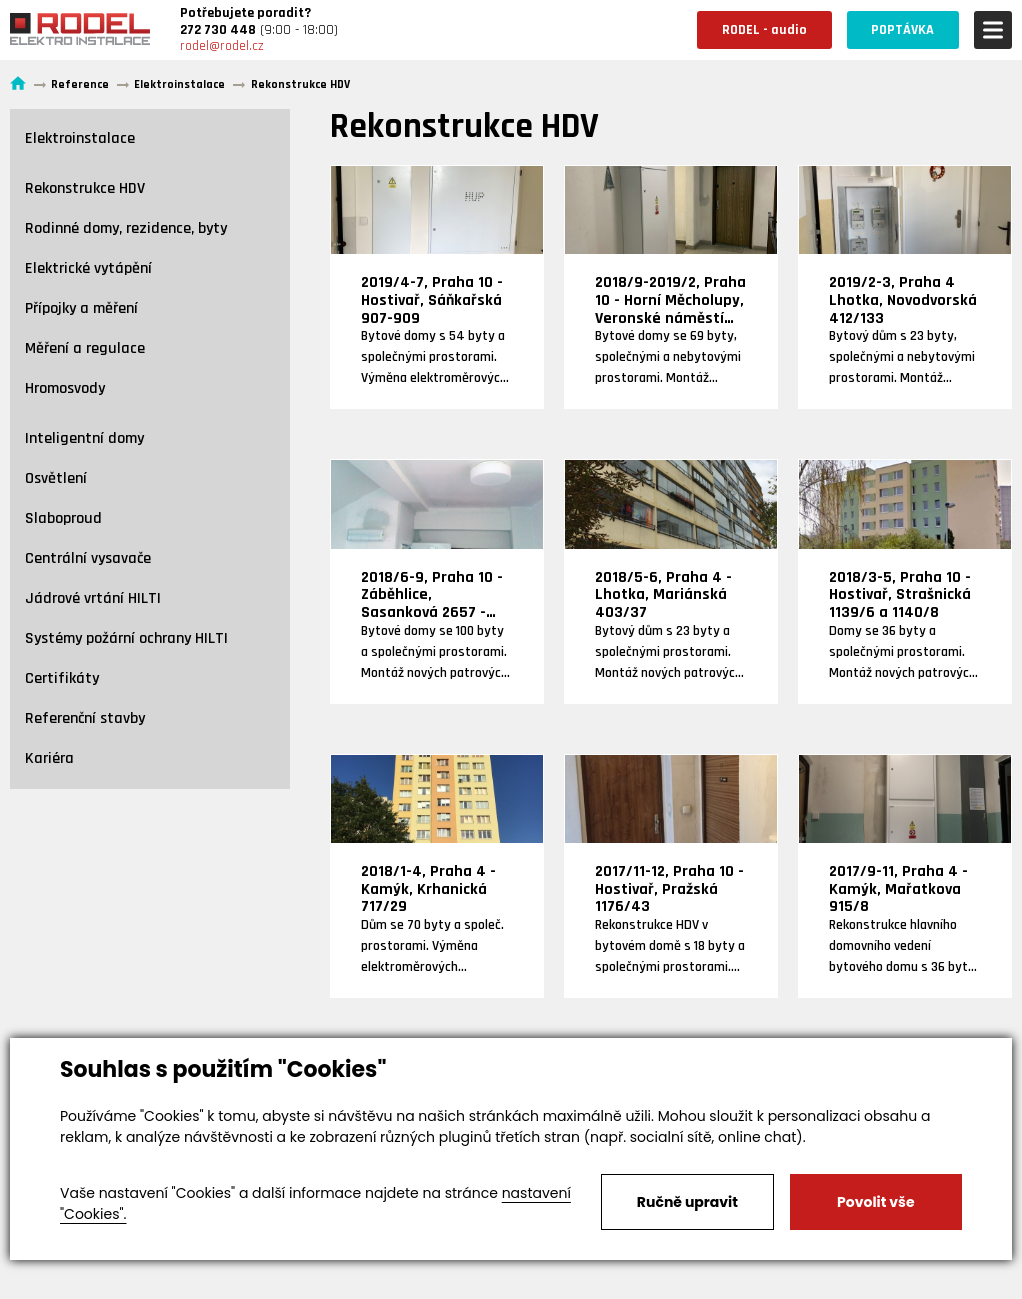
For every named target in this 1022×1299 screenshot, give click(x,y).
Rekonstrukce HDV (85, 188)
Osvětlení (56, 478)
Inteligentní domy (84, 438)
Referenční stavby (85, 718)
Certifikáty (62, 678)
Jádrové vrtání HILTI (93, 598)
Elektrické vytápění (88, 268)
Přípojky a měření (81, 308)
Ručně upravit (687, 1202)
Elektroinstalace (80, 138)
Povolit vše (875, 1202)
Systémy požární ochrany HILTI (126, 638)
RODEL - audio (763, 30)
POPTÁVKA (902, 30)
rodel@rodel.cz (222, 46)
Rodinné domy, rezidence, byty (126, 228)
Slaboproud (63, 518)
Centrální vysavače (88, 558)
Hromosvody (65, 388)
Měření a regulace (85, 348)
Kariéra (49, 758)
